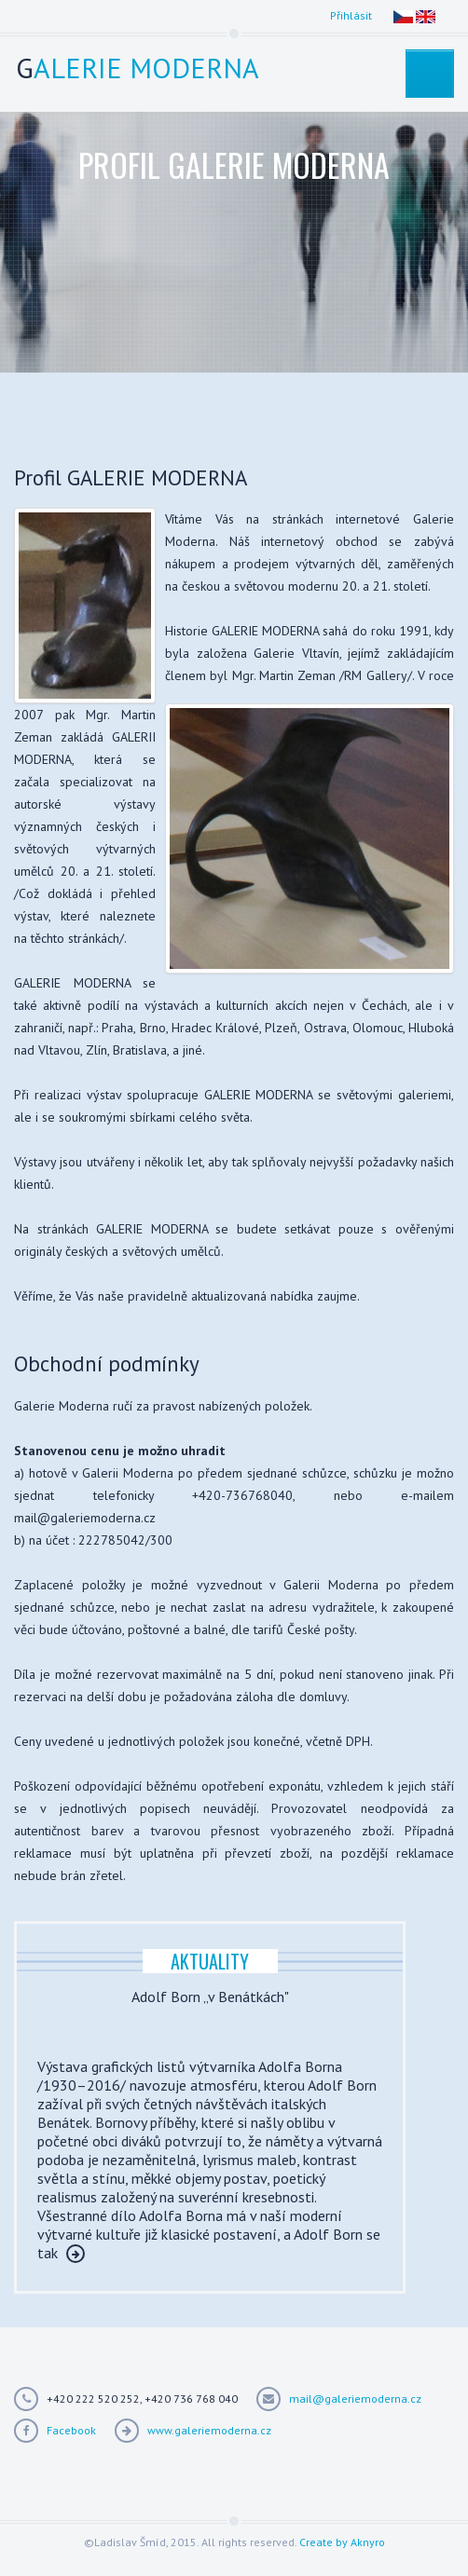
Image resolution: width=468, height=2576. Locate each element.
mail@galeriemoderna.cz (355, 2399)
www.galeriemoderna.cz (209, 2430)
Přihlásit (351, 15)
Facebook (71, 2430)
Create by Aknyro (342, 2542)
